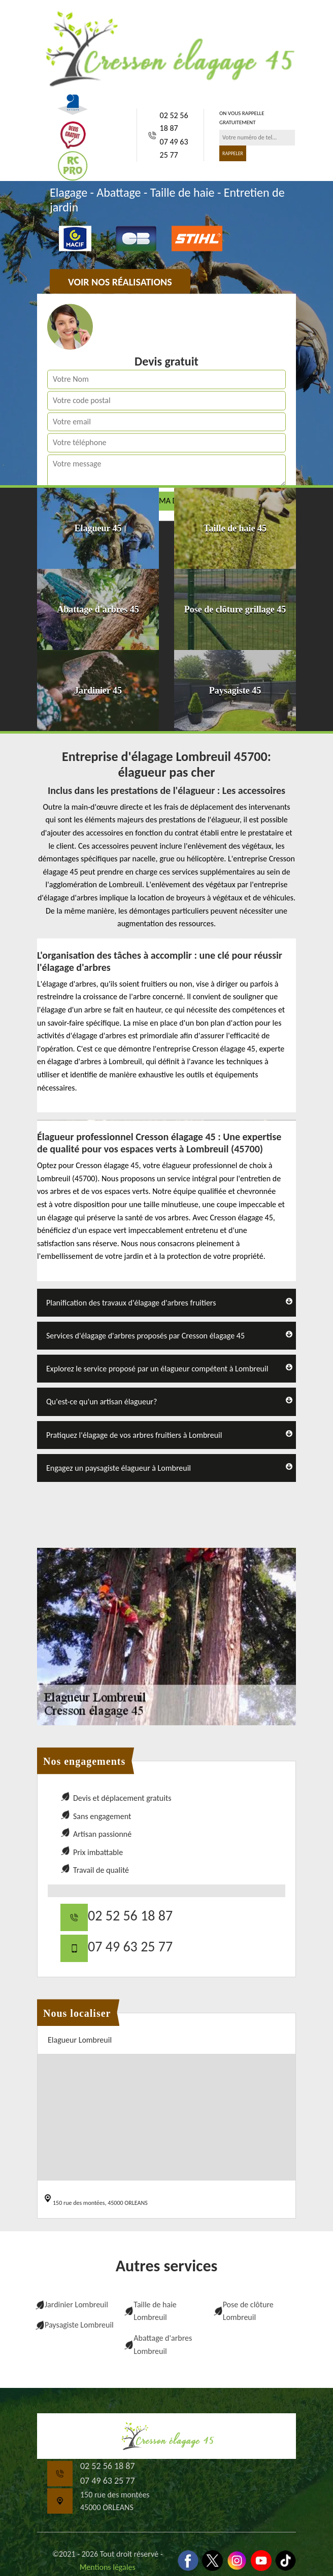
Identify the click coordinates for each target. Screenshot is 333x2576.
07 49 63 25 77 (174, 148)
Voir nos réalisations (120, 282)
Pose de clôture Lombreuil (248, 2311)
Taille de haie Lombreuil (155, 2311)
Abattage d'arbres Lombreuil (163, 2344)
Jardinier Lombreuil (76, 2304)
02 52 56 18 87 (174, 122)
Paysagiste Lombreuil (79, 2325)
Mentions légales (108, 2567)
